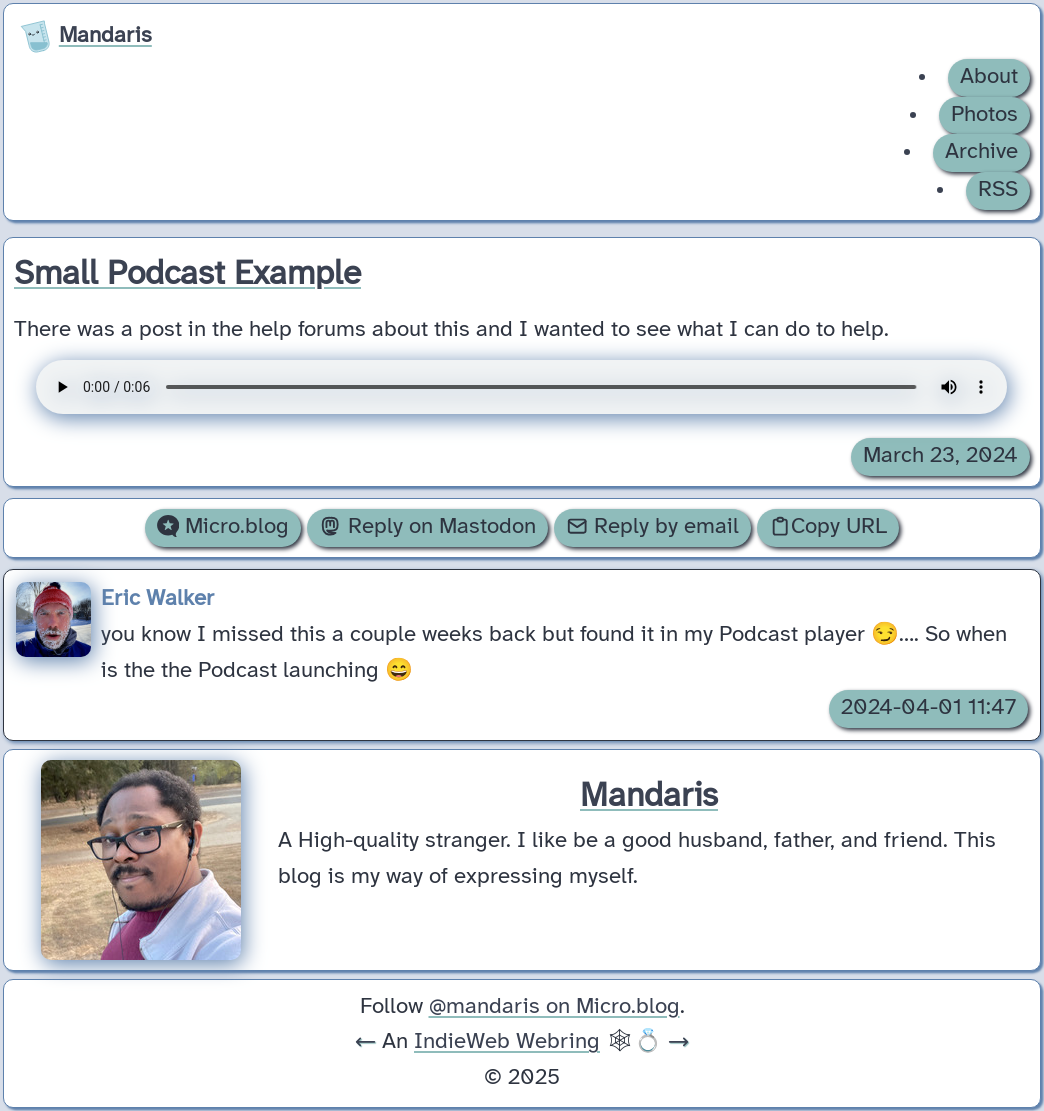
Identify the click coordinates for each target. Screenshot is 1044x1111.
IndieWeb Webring (507, 1042)
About (989, 77)
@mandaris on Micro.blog (554, 1007)
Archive (981, 152)
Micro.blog (223, 527)
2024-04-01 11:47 (928, 708)
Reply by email (652, 527)
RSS (998, 190)
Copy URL (828, 527)
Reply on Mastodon (427, 527)
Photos (984, 115)
